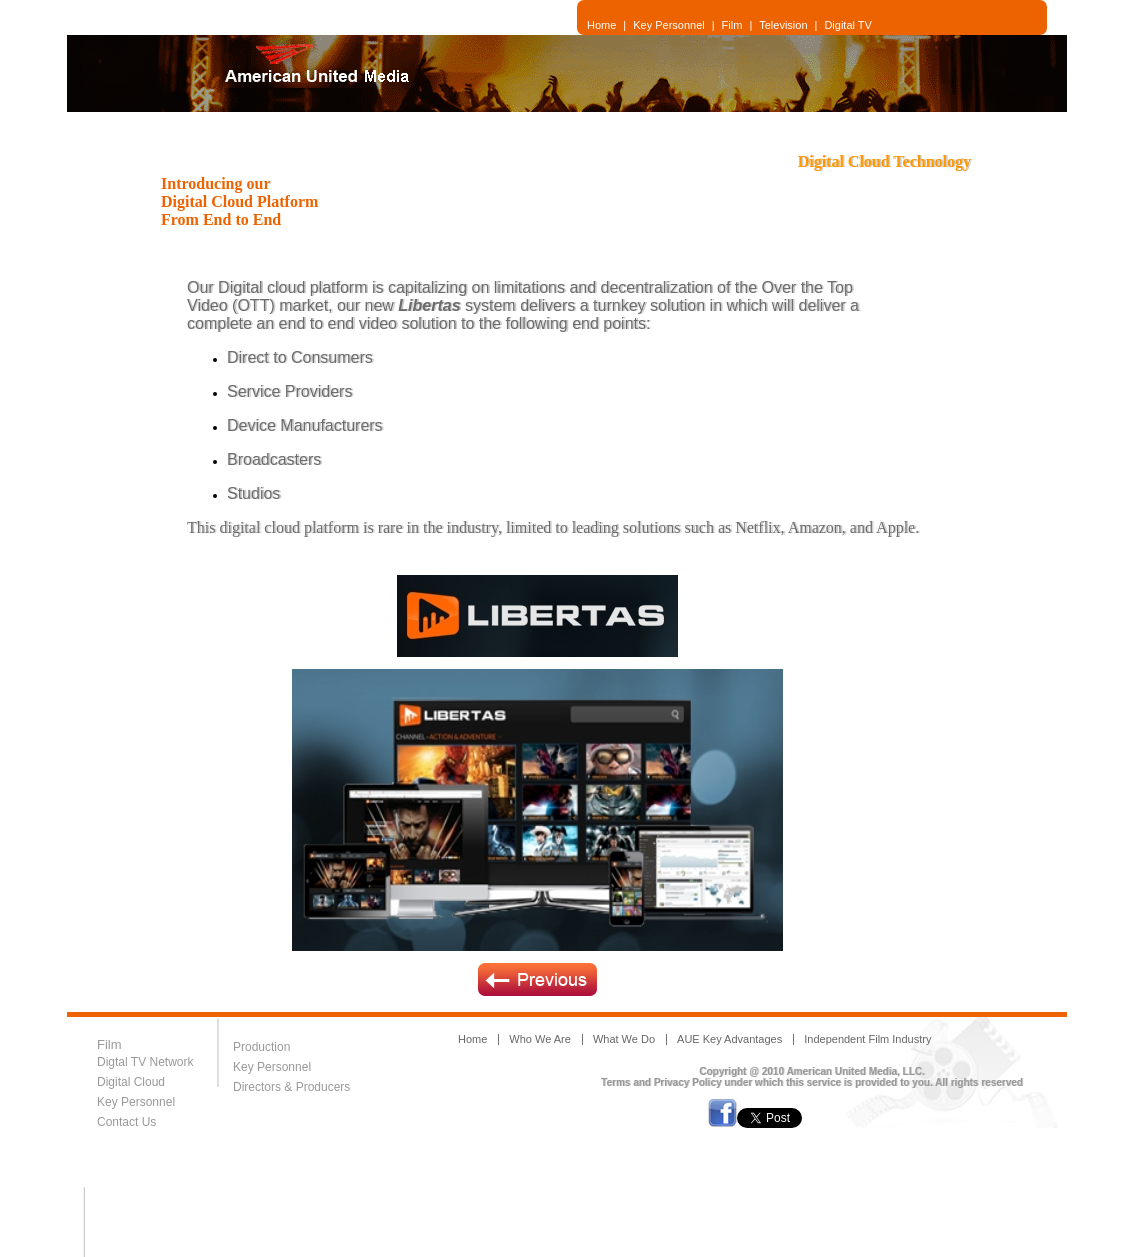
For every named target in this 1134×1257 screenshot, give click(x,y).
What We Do (624, 1039)
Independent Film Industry (867, 1039)
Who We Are (540, 1039)
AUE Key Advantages (729, 1039)
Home (601, 25)
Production (261, 1047)
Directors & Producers (293, 1087)
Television (783, 25)
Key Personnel (669, 25)
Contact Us (126, 1122)
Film (732, 25)
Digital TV (847, 25)
